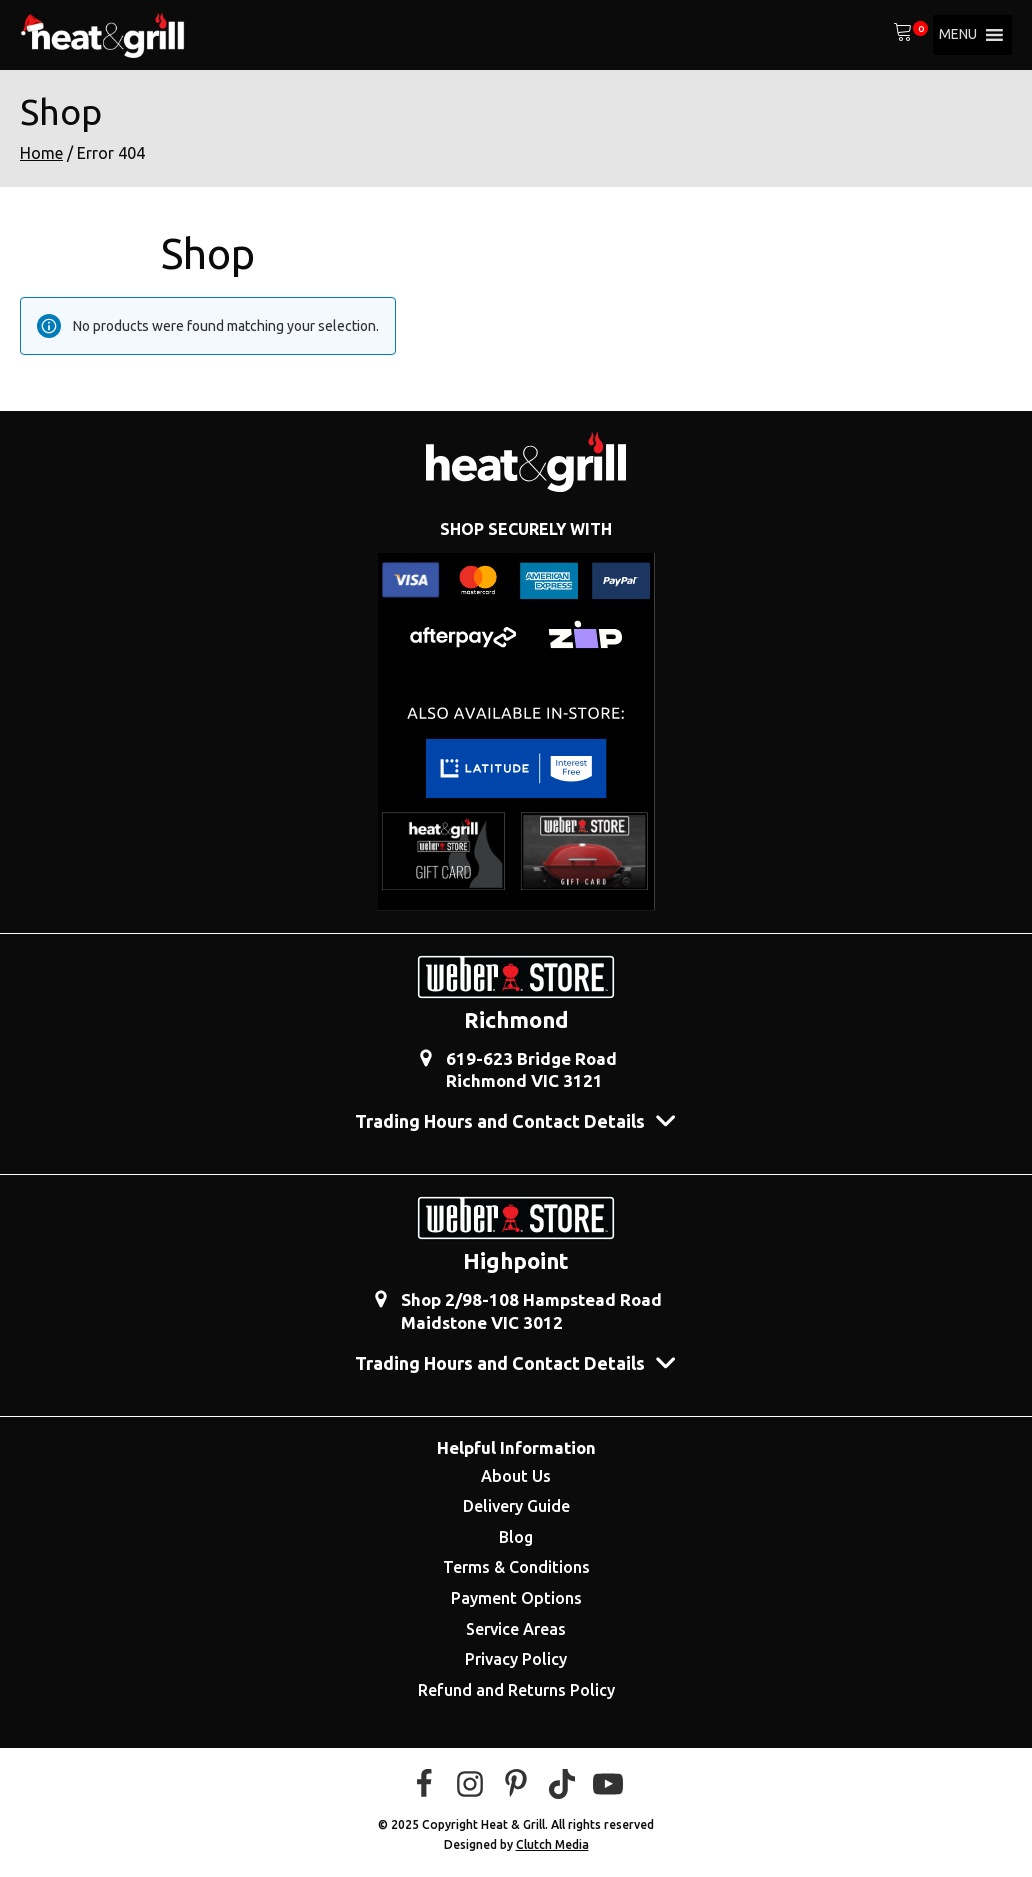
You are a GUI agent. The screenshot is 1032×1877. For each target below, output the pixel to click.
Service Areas (516, 1629)
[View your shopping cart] (903, 35)
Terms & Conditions (516, 1567)
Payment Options (516, 1598)
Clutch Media (552, 1844)
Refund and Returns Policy (516, 1690)
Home (41, 153)
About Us (516, 1476)
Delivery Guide (516, 1506)
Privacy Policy (516, 1659)
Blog (516, 1537)
